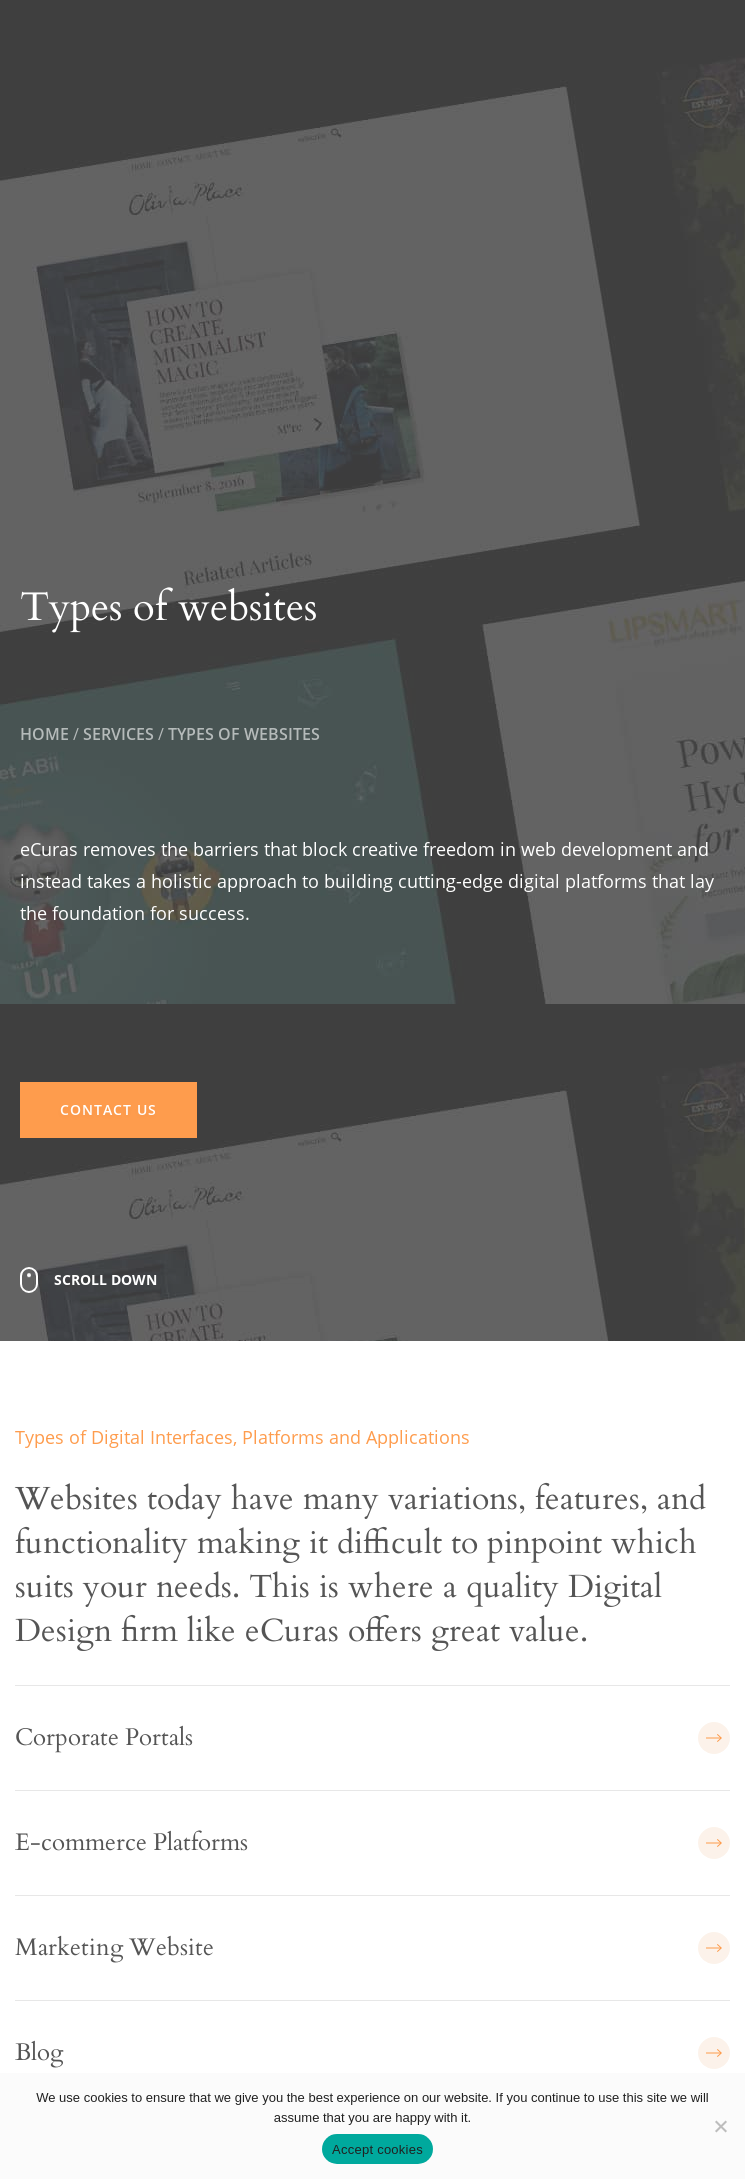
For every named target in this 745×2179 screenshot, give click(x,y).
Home (44, 734)
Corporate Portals (372, 1738)
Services (118, 734)
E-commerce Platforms (372, 1843)
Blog (372, 2053)
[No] (720, 2126)
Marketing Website (372, 1948)
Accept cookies (377, 2149)
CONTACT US (108, 1109)
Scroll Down (105, 1279)
